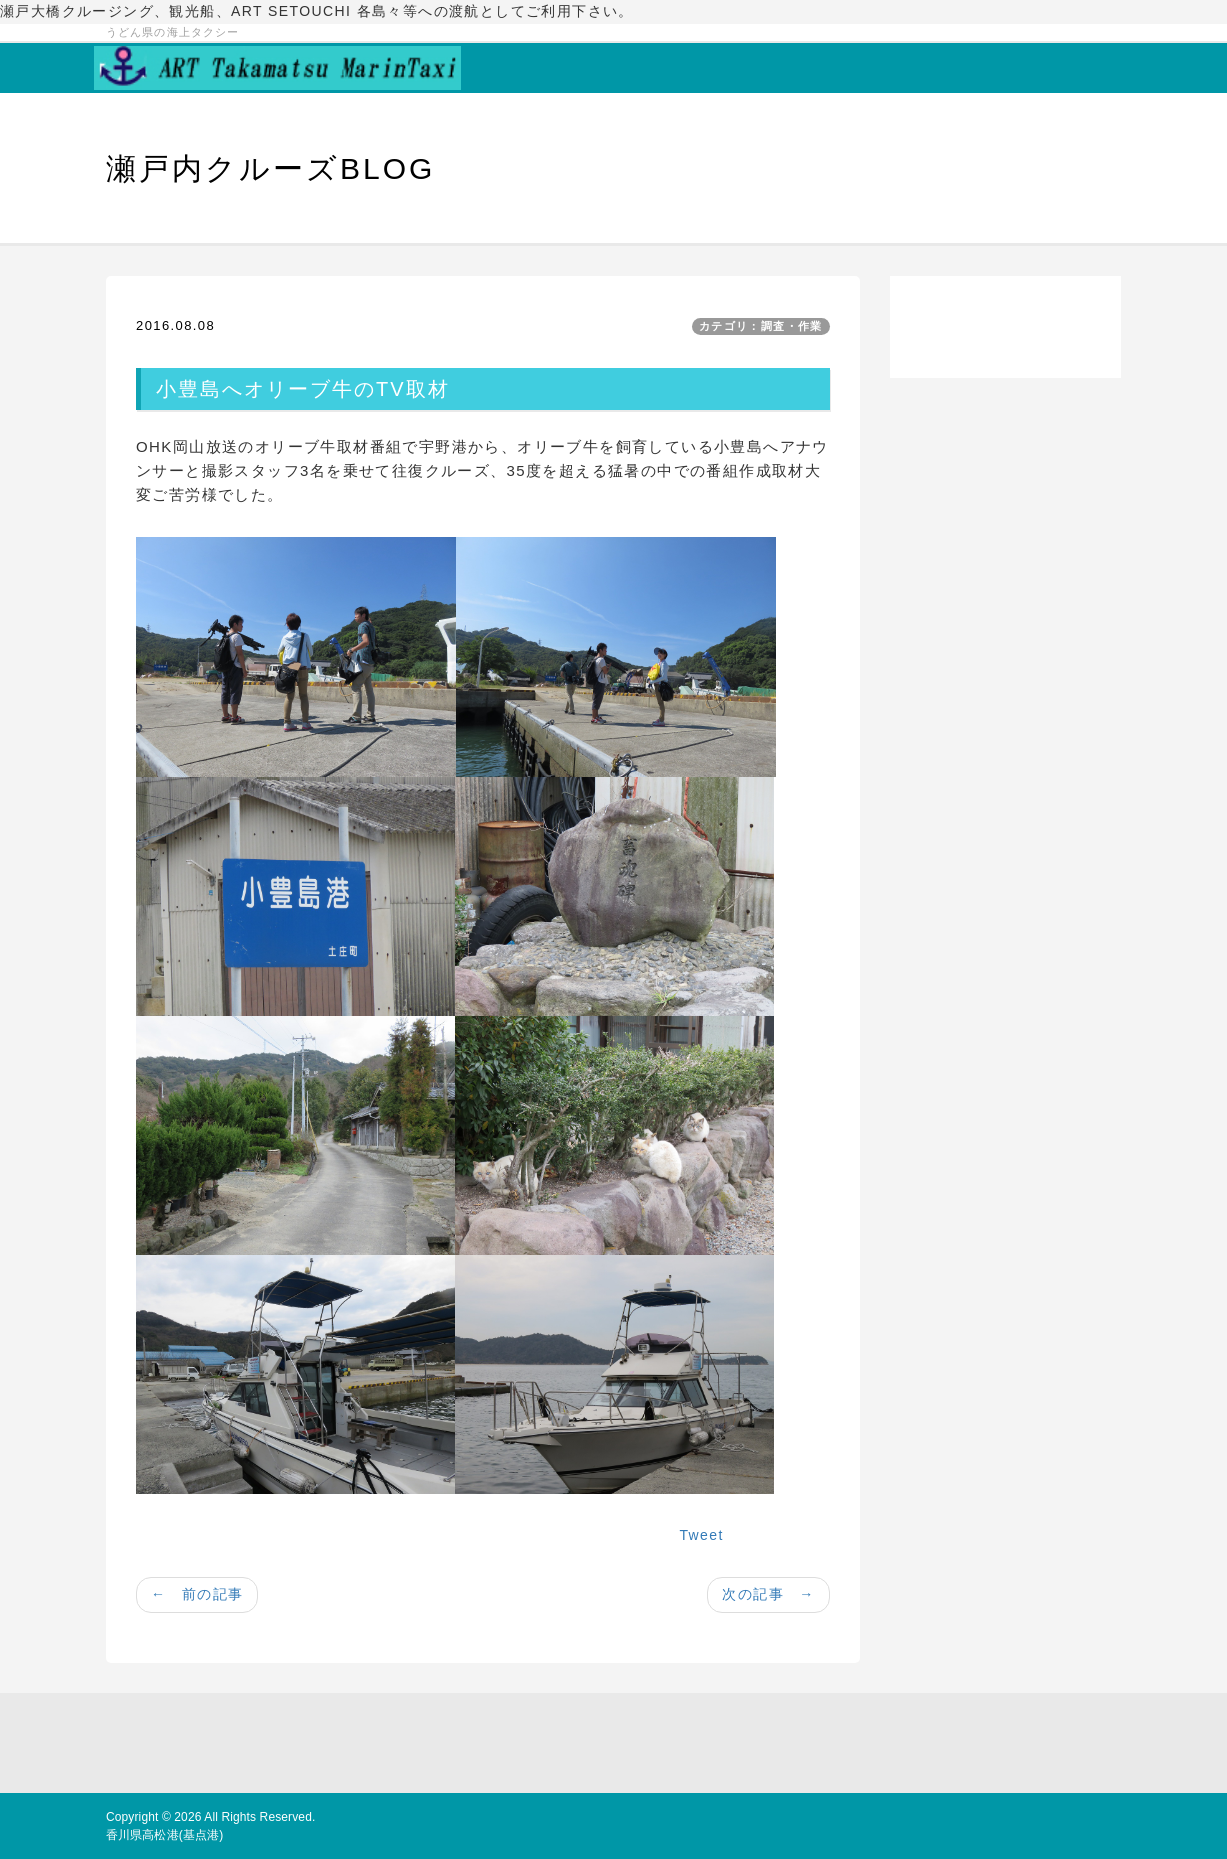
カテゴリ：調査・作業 (761, 326)
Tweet (701, 1535)
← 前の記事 (197, 1594)
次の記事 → (768, 1594)
